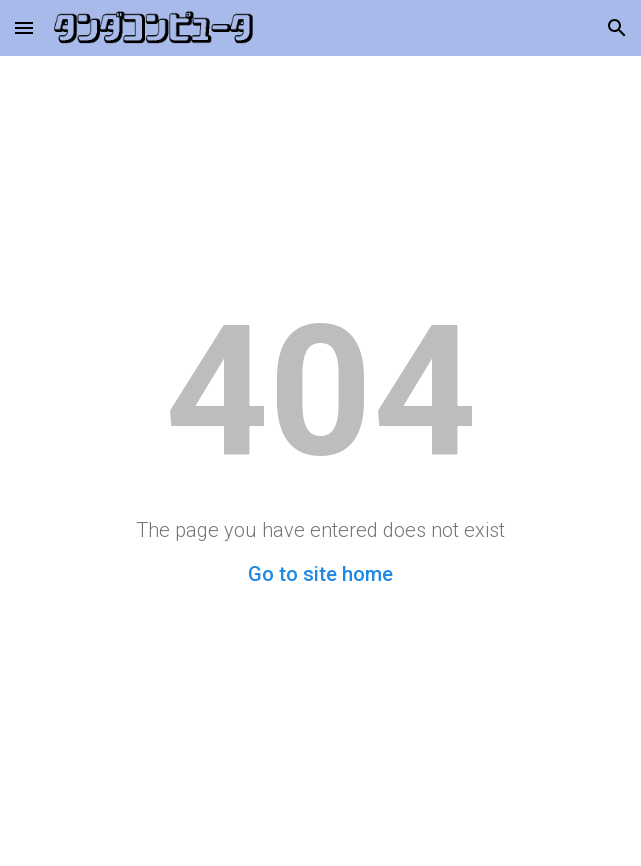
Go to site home (320, 574)
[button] (24, 27)
